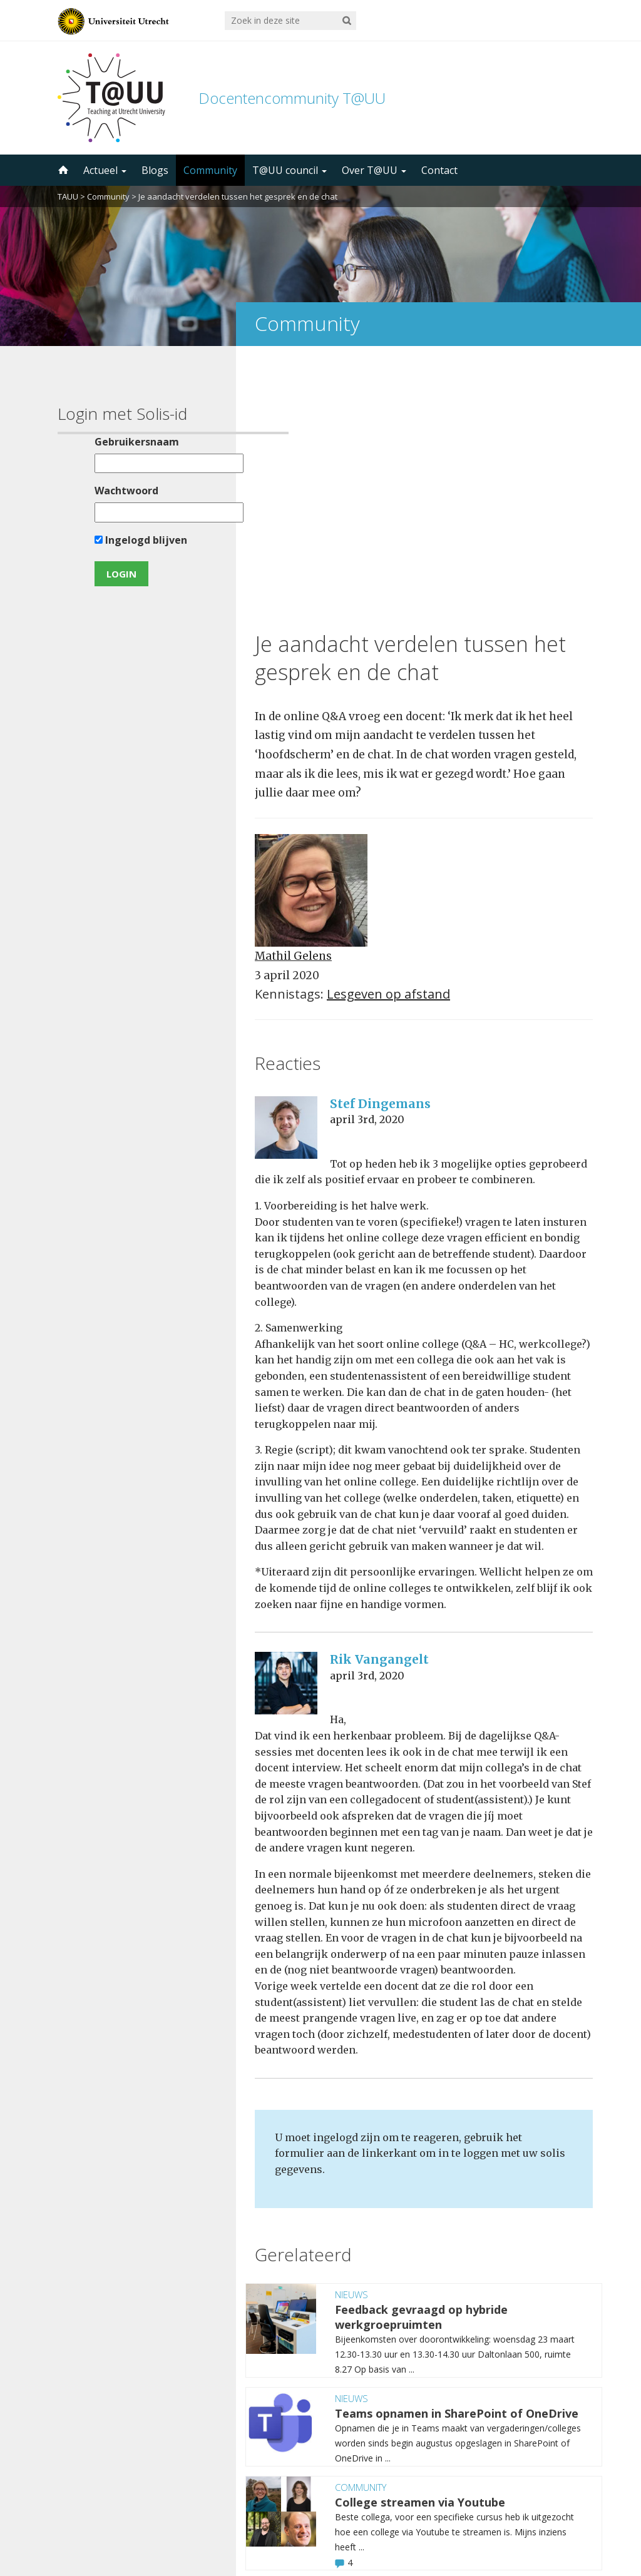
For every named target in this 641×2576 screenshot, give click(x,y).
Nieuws (351, 2035)
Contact (439, 170)
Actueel (104, 170)
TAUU (68, 196)
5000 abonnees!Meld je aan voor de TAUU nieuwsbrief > (453, 2411)
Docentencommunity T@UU (292, 98)
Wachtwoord (101, 490)
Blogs (154, 170)
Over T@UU (374, 170)
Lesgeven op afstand (388, 734)
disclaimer (559, 2516)
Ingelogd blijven (115, 540)
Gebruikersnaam (111, 442)
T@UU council (289, 170)
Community (210, 170)
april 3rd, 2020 (367, 860)
